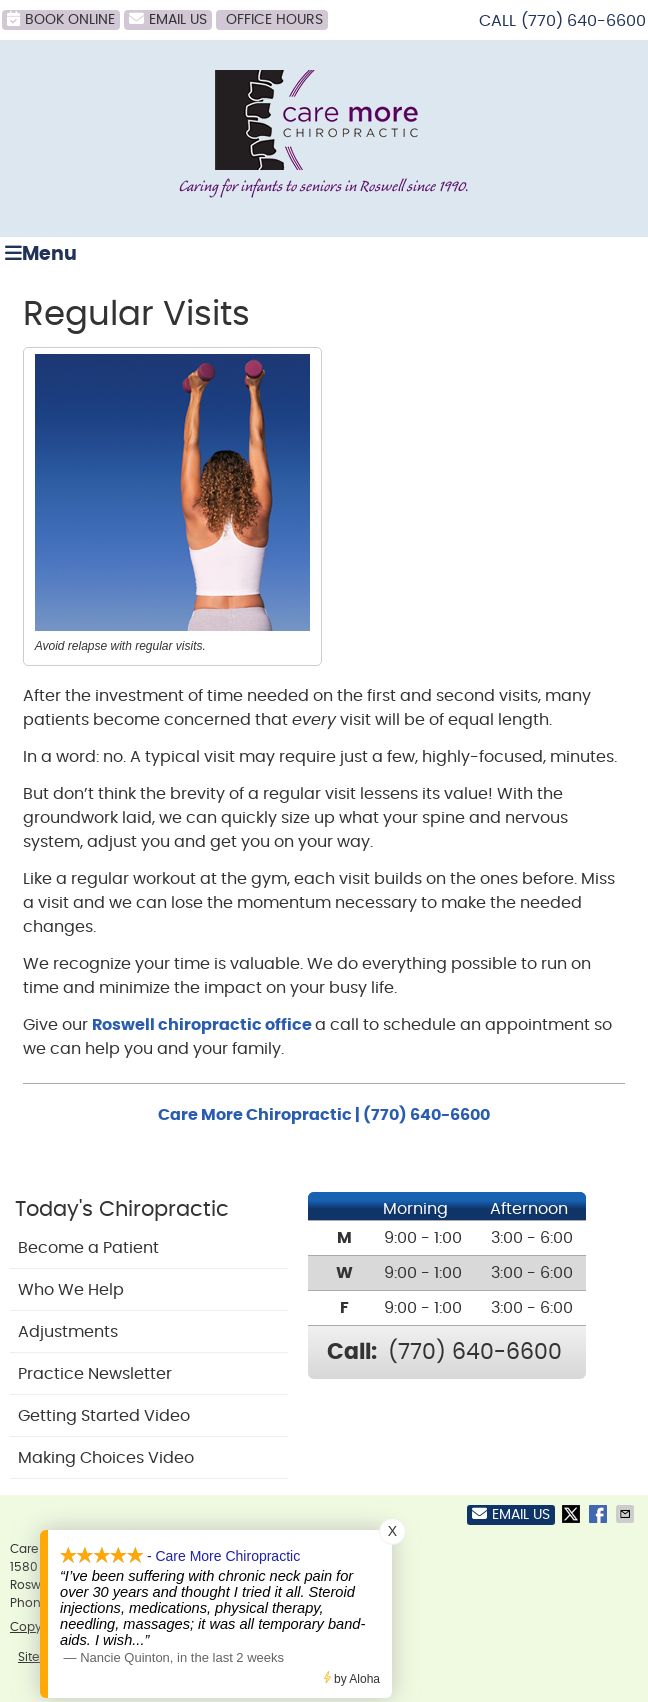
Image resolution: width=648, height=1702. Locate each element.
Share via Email (627, 1514)
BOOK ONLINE (61, 19)
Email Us (168, 19)
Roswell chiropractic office (203, 1025)
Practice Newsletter (95, 1374)
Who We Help (71, 1290)
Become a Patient (88, 1248)
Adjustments (68, 1332)
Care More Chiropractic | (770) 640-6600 (324, 1115)
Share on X (573, 1514)
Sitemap (42, 1657)
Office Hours (274, 20)
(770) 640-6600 (583, 21)
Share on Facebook (600, 1514)
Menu (41, 253)
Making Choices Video (106, 1458)
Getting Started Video (104, 1416)
